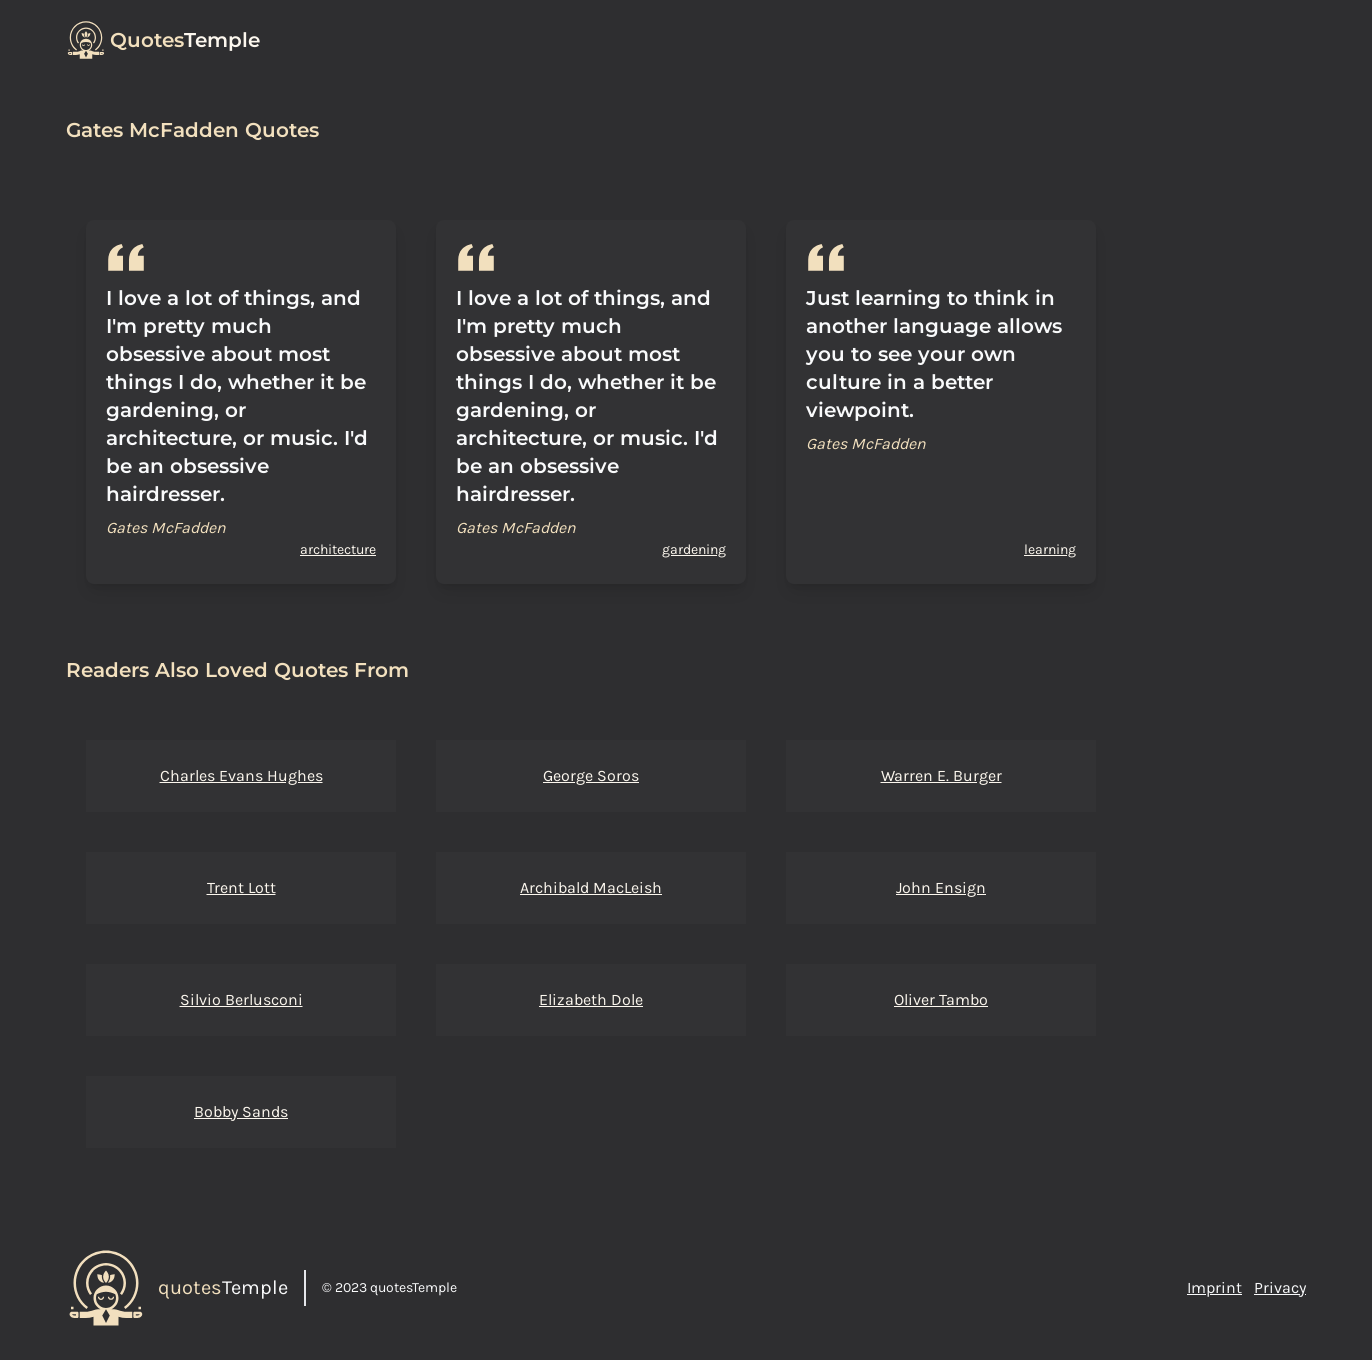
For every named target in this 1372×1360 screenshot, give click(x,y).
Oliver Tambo (941, 999)
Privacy (1280, 1287)
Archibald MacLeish (591, 887)
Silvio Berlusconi (241, 999)
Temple (185, 40)
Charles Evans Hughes (241, 775)
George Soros (591, 775)
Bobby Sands (241, 1111)
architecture (338, 549)
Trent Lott (241, 887)
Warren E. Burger (941, 775)
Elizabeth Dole (591, 999)
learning (1050, 549)
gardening (694, 549)
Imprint (1214, 1287)
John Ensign (941, 887)
